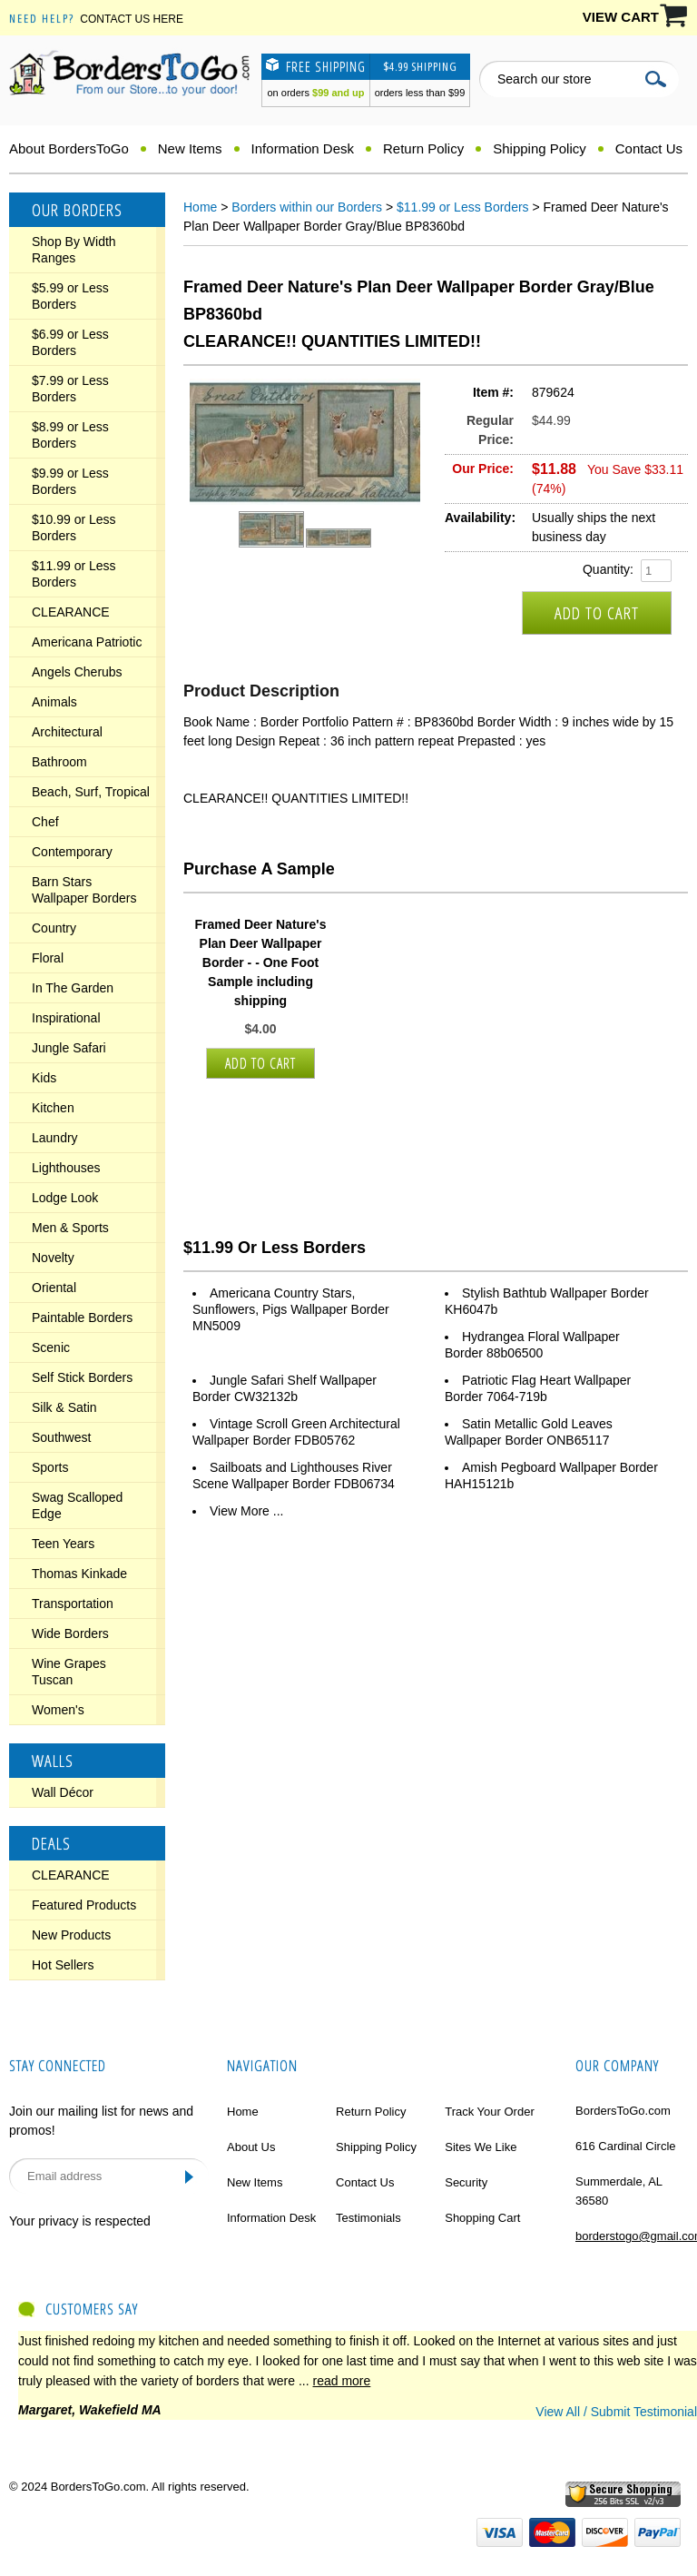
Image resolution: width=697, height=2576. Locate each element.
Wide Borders (70, 1633)
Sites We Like (480, 2147)
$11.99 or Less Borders (74, 573)
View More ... (246, 1511)
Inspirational (66, 1018)
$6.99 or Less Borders (70, 342)
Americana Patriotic (87, 642)
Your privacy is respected (80, 2221)
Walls (53, 1760)
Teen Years (63, 1543)
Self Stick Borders (82, 1377)
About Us (251, 2147)
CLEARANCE (71, 612)
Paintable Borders (82, 1317)
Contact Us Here (131, 19)
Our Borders (77, 210)
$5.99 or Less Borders (70, 296)
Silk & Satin (64, 1407)
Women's (58, 1710)
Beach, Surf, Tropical (91, 792)
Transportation (72, 1603)
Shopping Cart (482, 2218)
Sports (50, 1467)
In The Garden (72, 988)
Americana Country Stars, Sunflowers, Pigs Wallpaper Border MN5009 (290, 1309)
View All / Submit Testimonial (616, 2411)
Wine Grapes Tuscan (69, 1671)
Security (466, 2182)
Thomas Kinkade (79, 1573)
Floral (48, 958)
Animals (54, 702)
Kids (44, 1078)
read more (342, 2381)
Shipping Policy (539, 148)
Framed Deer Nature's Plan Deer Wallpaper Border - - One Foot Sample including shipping (261, 962)
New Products (71, 1935)
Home (200, 207)
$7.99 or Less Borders (70, 388)
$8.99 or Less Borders (70, 434)
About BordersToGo (69, 148)
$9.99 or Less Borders (70, 481)
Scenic (51, 1347)
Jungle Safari (69, 1048)
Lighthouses (66, 1167)
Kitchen (53, 1107)
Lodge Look (65, 1197)
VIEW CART (621, 17)
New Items (190, 148)
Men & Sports (70, 1227)
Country (54, 928)
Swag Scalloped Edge (77, 1505)
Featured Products (84, 1905)
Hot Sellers (62, 1965)
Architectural (67, 732)
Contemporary (72, 851)
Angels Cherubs (77, 672)
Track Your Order (490, 2111)
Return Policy (423, 148)
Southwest (61, 1437)
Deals (51, 1843)
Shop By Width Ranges (74, 249)
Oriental (54, 1287)
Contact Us (648, 148)
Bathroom (59, 762)
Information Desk (302, 148)
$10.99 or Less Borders (74, 527)
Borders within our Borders (306, 207)
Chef (45, 821)
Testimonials (368, 2218)
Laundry (55, 1137)
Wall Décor (62, 1792)
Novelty (53, 1257)
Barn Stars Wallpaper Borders (84, 889)
